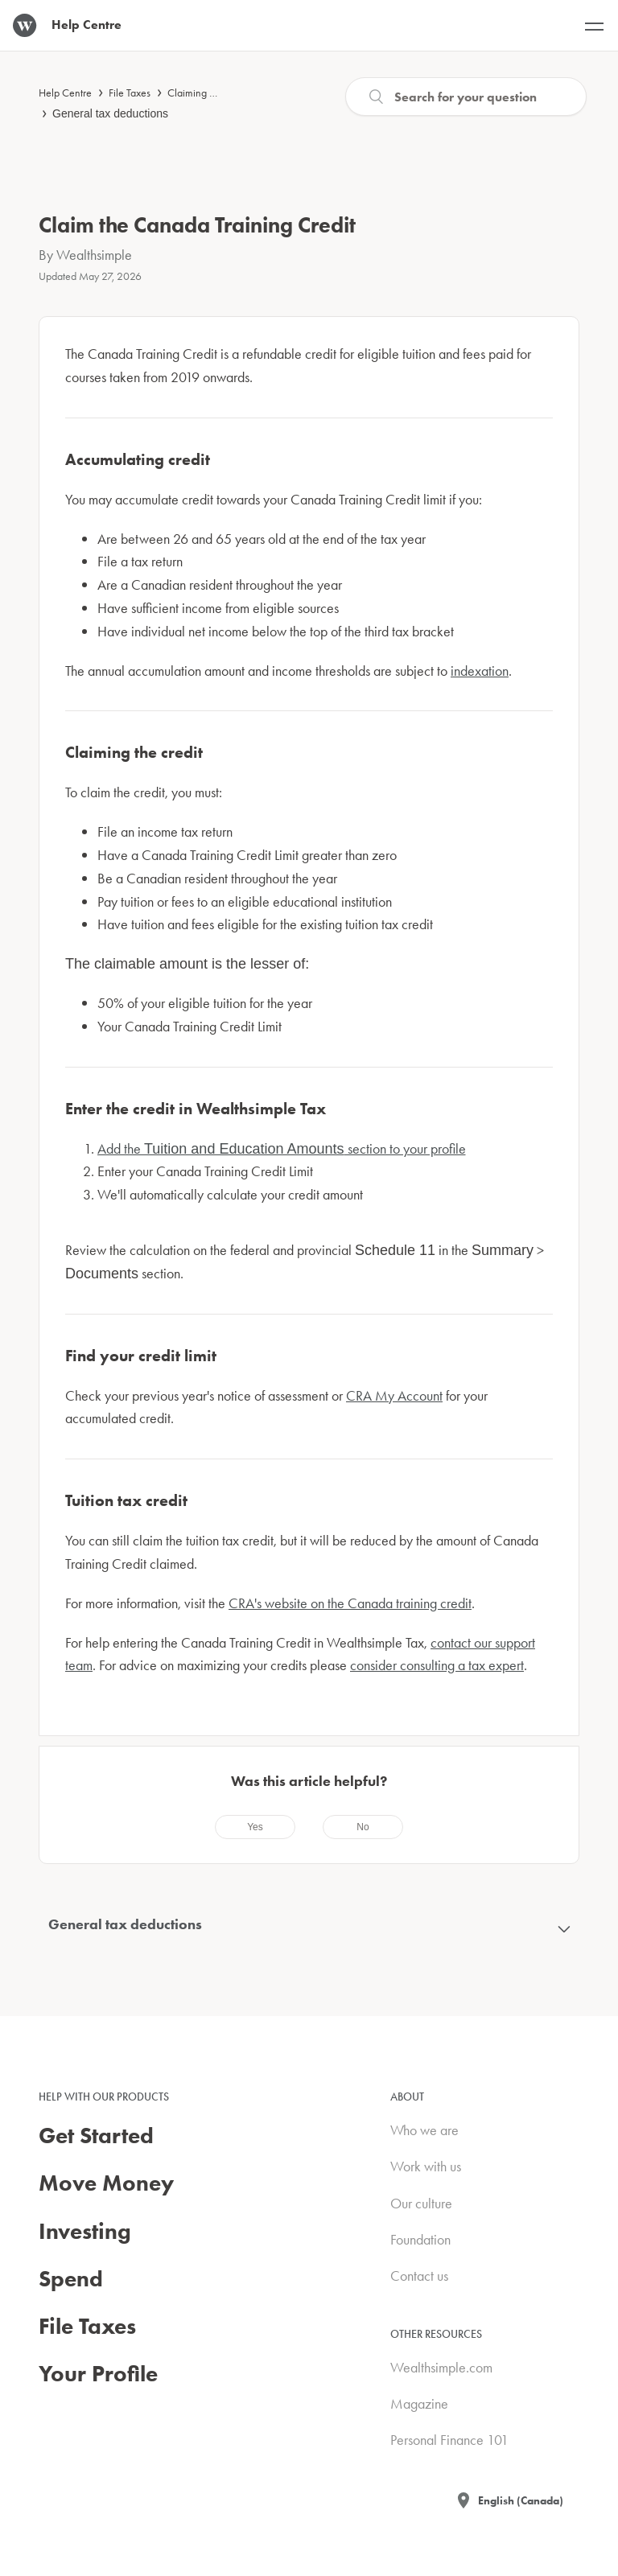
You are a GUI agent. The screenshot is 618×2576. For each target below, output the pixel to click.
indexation (480, 670)
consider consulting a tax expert (437, 1665)
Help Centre (65, 92)
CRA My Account (394, 1395)
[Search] (466, 96)
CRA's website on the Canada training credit (350, 1603)
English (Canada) (520, 2500)
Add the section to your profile (281, 1148)
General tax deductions (110, 113)
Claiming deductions (212, 92)
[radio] (255, 1827)
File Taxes (129, 92)
